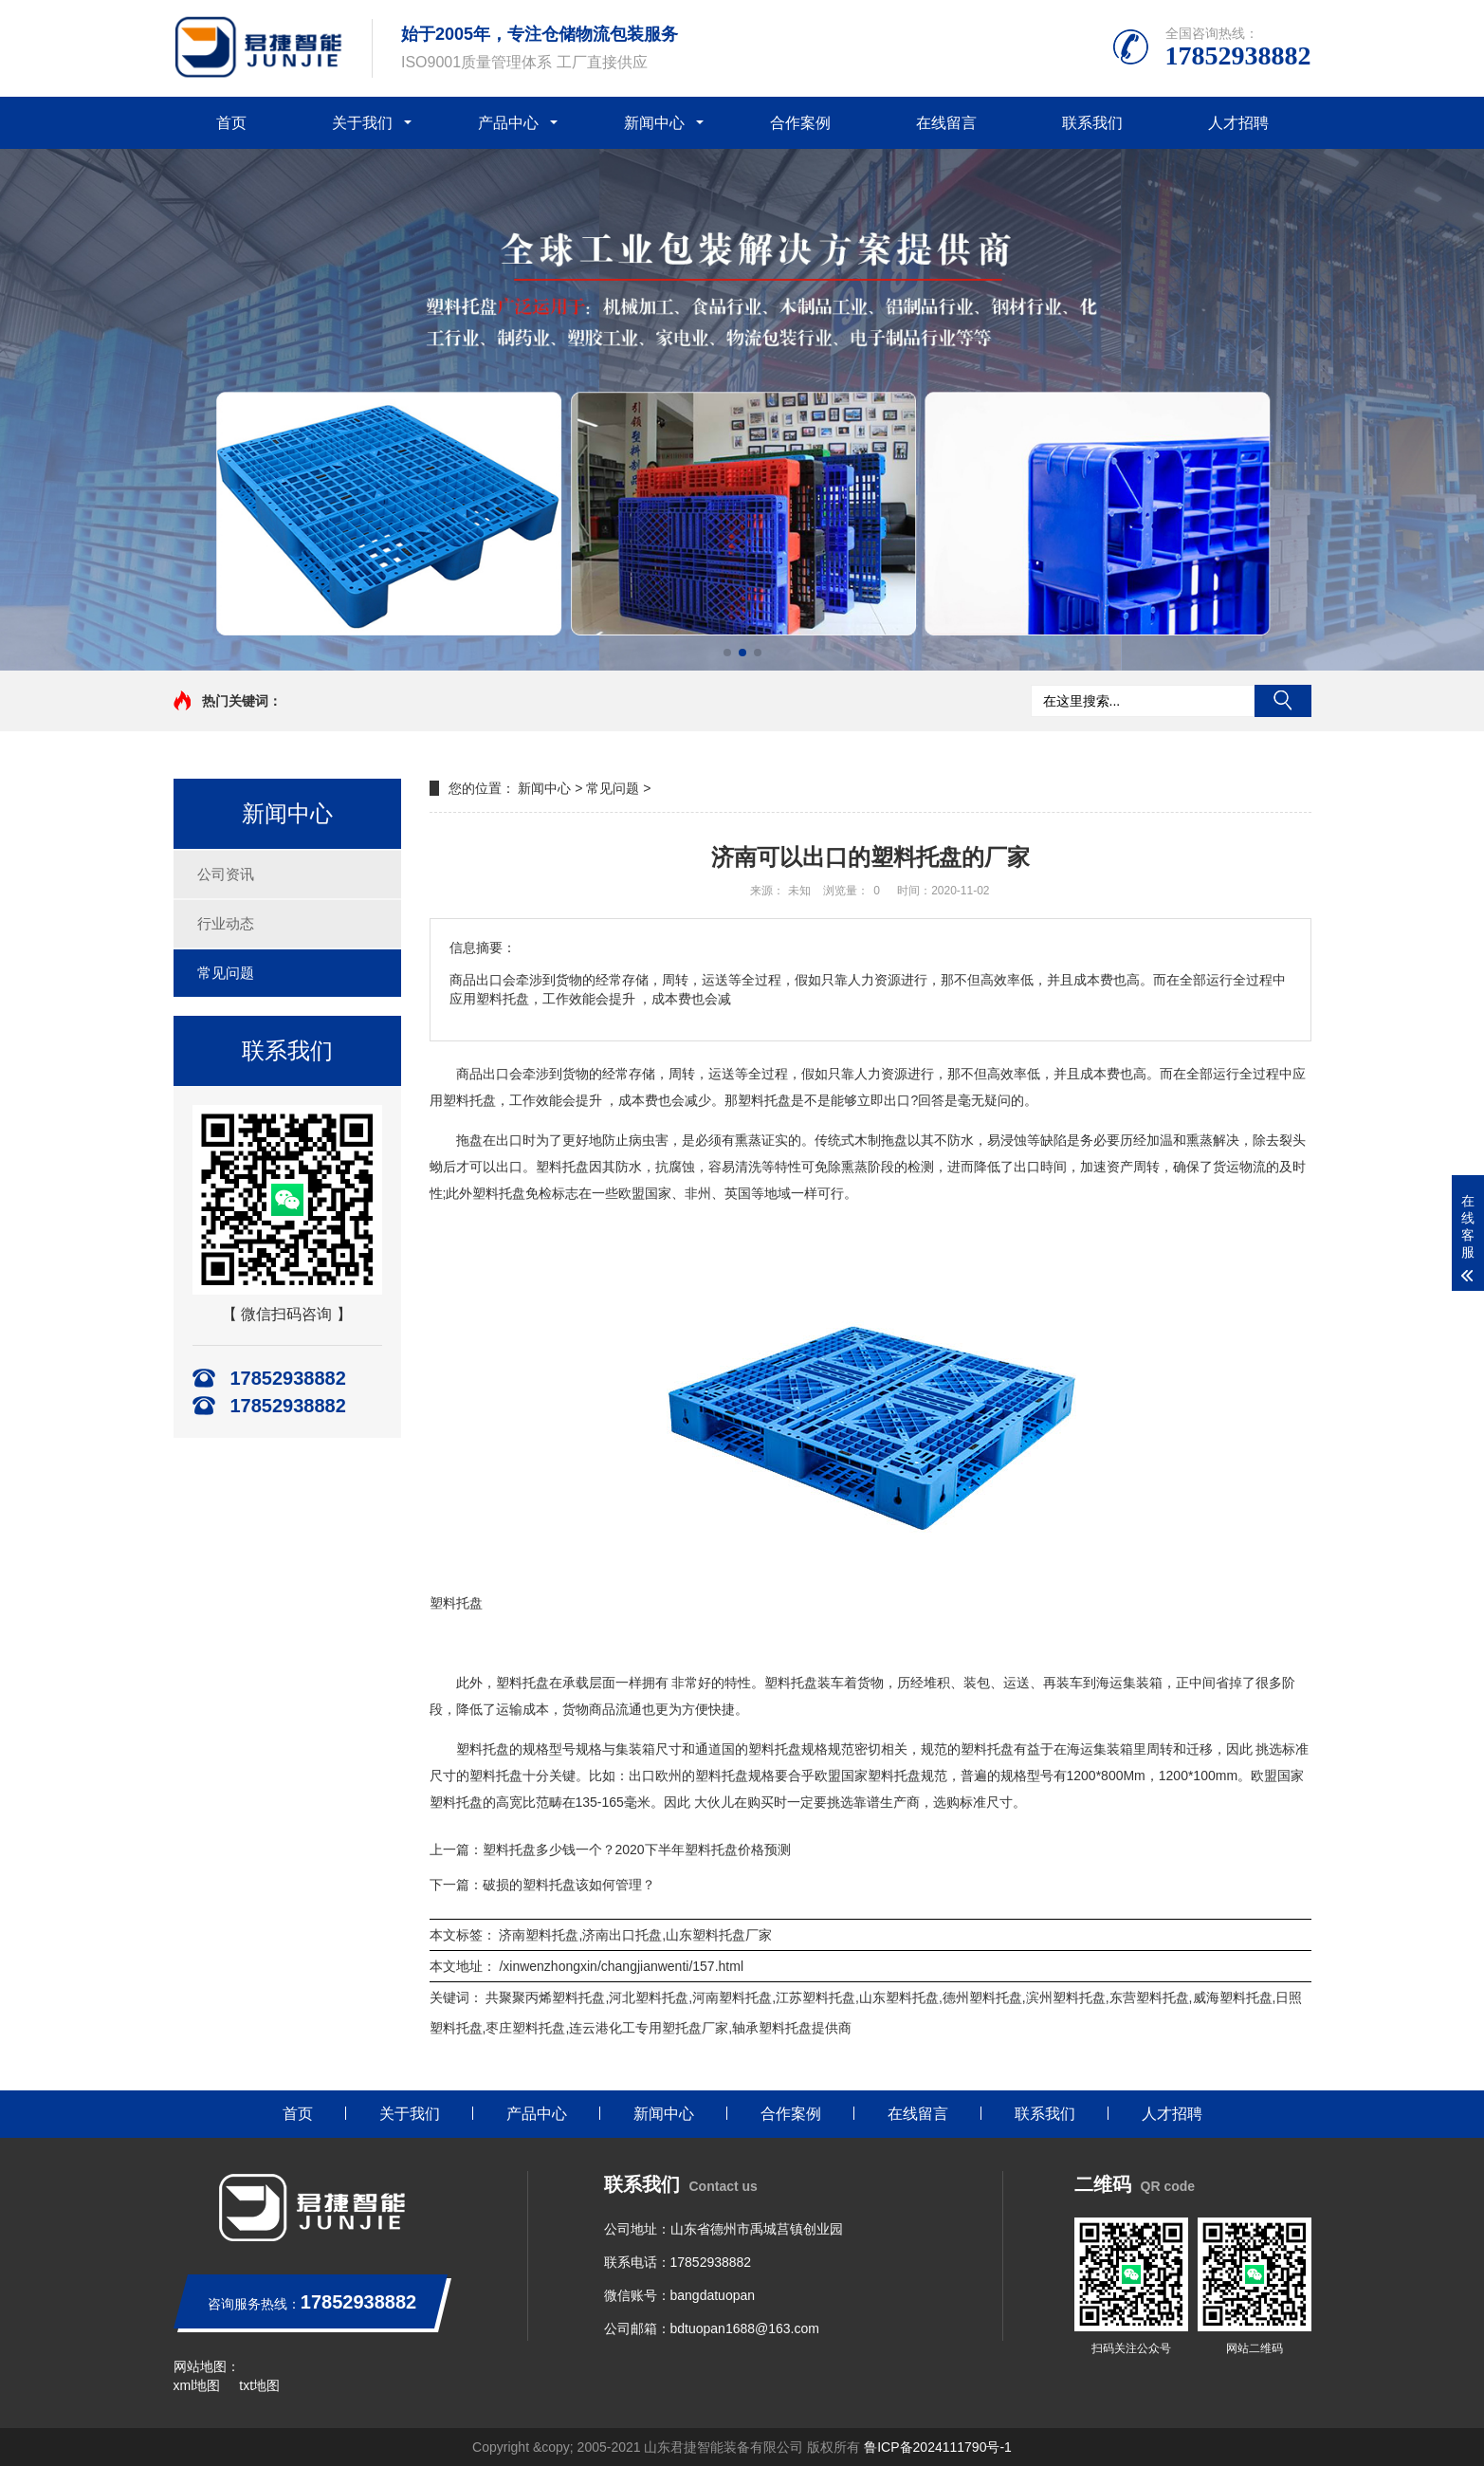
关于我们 (362, 123)
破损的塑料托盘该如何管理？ (569, 1884)
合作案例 (800, 123)
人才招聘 (1238, 123)
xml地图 (197, 2385)
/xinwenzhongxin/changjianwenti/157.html (621, 1966)
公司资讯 (225, 874)
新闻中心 (654, 123)
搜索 (1283, 701)
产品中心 (508, 123)
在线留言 (946, 123)
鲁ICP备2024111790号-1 (938, 2447)
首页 (231, 123)
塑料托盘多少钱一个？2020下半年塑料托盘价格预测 (637, 1849)
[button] (727, 652)
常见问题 (225, 973)
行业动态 (225, 923)
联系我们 (1092, 123)
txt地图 (259, 2385)
